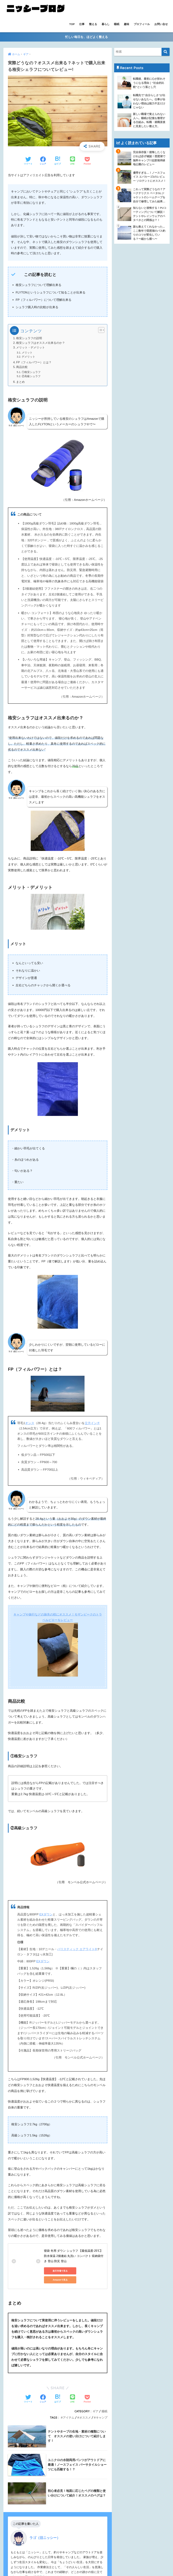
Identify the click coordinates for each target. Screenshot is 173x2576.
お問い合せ (161, 24)
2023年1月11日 (35, 2480)
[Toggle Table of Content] (99, 330)
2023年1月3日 (27, 2460)
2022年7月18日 (18, 2399)
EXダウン (46, 1914)
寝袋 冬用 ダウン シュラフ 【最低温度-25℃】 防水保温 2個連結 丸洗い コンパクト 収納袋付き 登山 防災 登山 (74, 2256)
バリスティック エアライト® (77, 1949)
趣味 (126, 24)
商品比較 (22, 367)
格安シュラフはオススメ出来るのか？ (40, 342)
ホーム (54, 2565)
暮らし (106, 24)
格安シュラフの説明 (29, 338)
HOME (87, 2558)
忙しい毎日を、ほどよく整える (86, 37)
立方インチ (92, 1423)
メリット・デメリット (30, 347)
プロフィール (142, 24)
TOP (72, 24)
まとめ (20, 381)
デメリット (28, 356)
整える (93, 24)
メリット (27, 352)
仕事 (82, 24)
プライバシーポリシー (93, 2565)
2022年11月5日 (52, 2440)
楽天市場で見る (60, 2271)
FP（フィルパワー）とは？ (34, 362)
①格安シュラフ (31, 372)
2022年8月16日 (33, 2419)
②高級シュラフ (31, 376)
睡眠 (116, 24)
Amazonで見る (60, 2280)
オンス (29, 1423)
